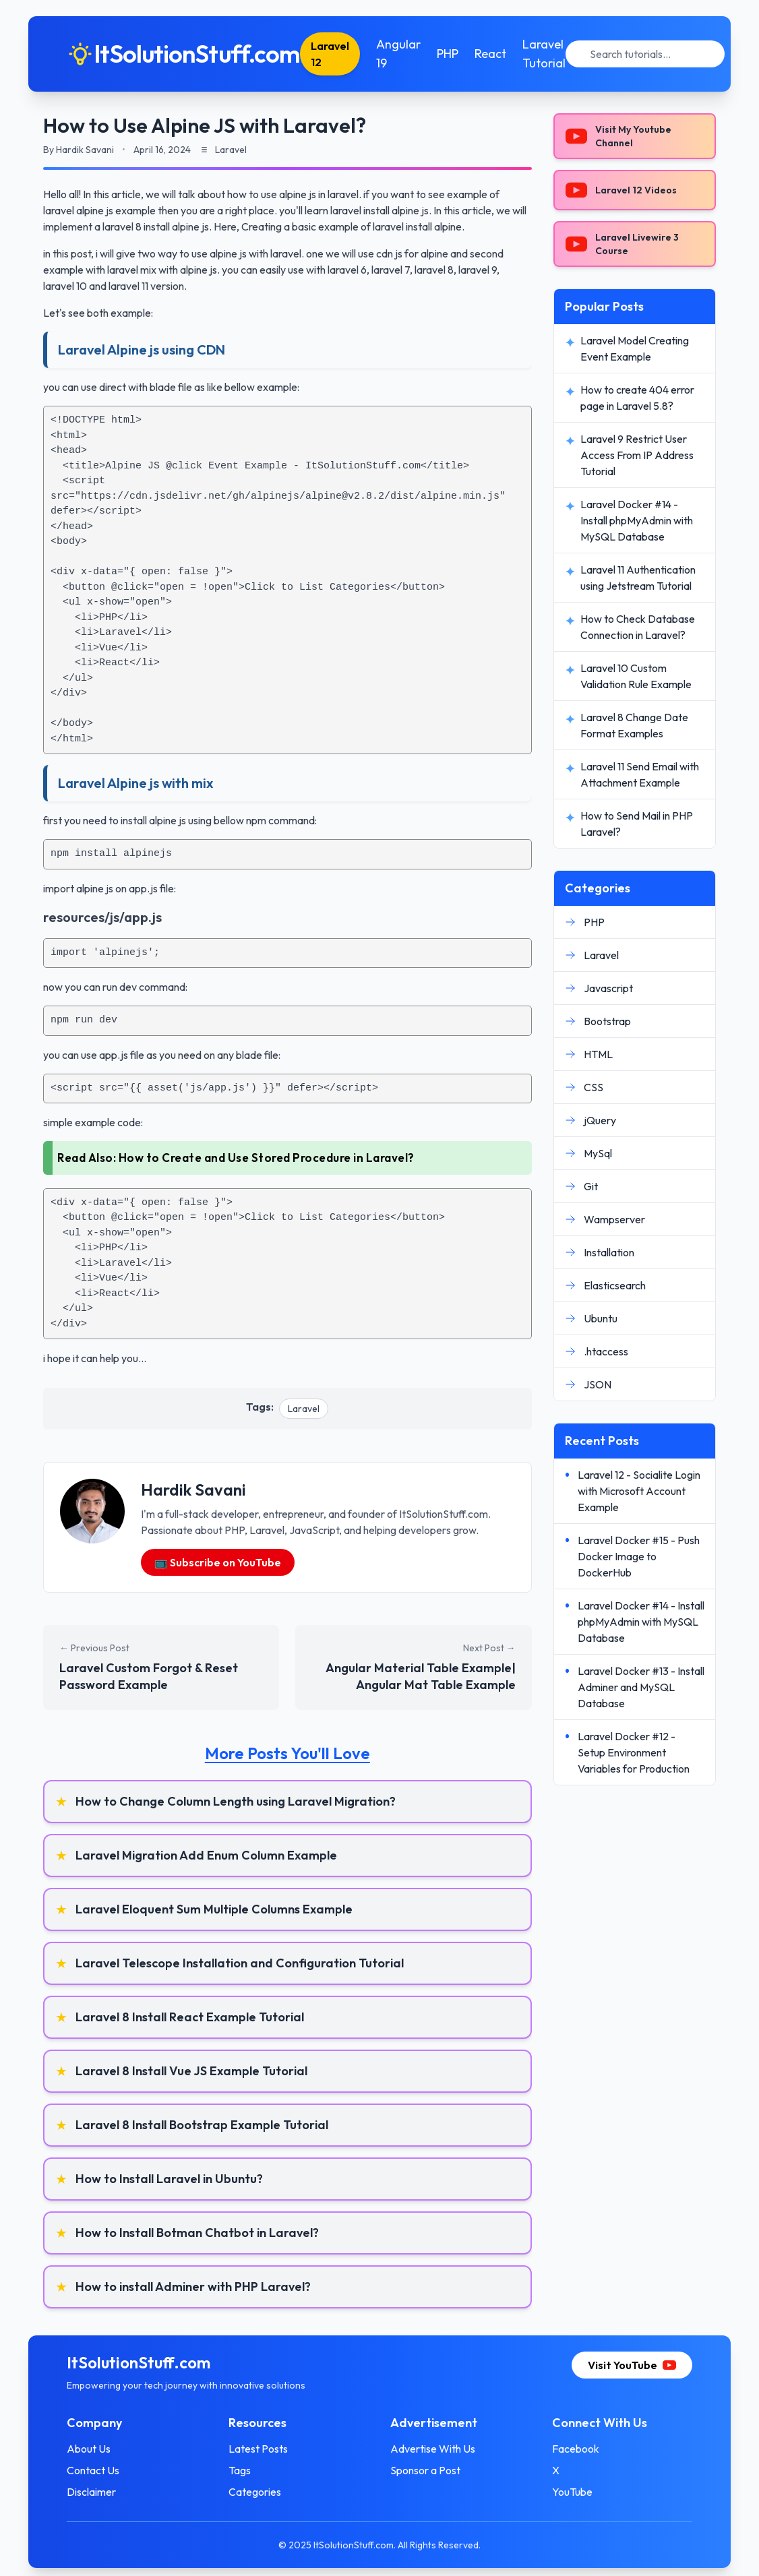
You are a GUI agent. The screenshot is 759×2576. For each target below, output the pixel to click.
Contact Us (101, 2470)
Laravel (304, 1409)
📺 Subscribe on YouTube (217, 1562)
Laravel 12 (339, 54)
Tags (244, 2470)
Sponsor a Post (425, 2470)
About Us (97, 2448)
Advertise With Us (432, 2448)
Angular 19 (407, 53)
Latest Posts (263, 2448)
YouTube (568, 2491)
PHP (456, 53)
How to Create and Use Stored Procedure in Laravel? (267, 1158)
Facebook (571, 2448)
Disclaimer (100, 2491)
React (499, 53)
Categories (259, 2491)
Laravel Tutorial (552, 53)
